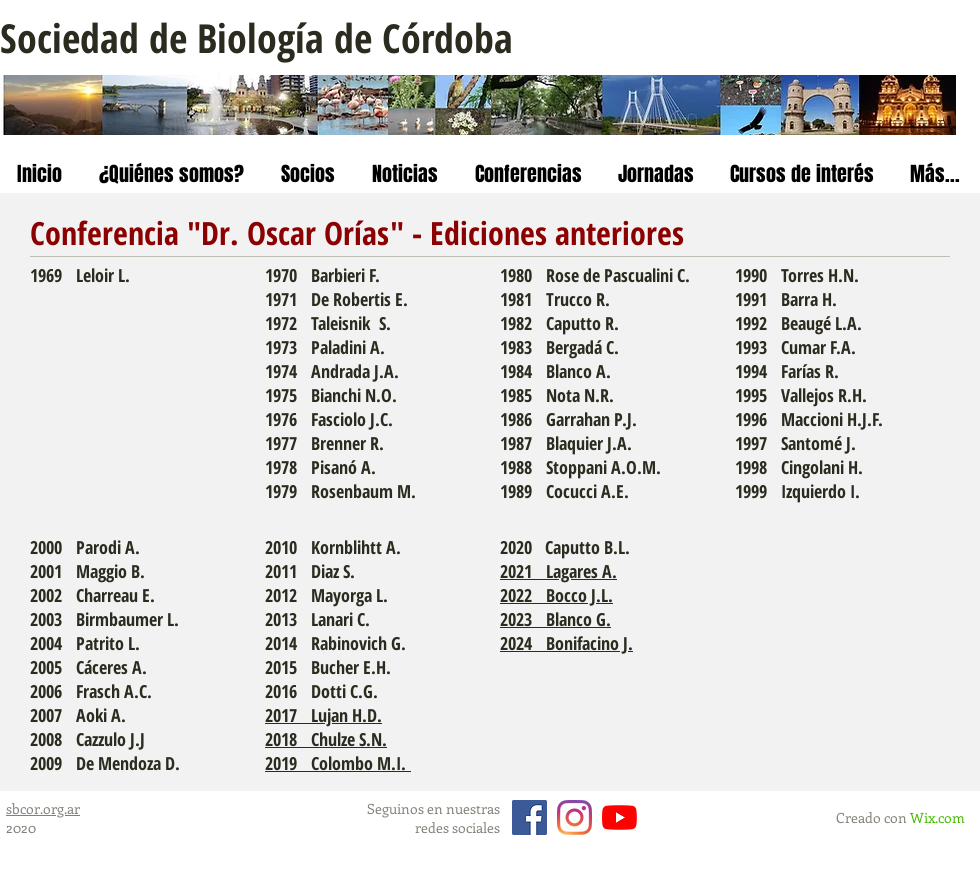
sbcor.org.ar (43, 808)
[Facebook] (529, 817)
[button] (171, 174)
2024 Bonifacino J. (566, 643)
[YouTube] (619, 817)
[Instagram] (574, 817)
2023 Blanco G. (555, 619)
